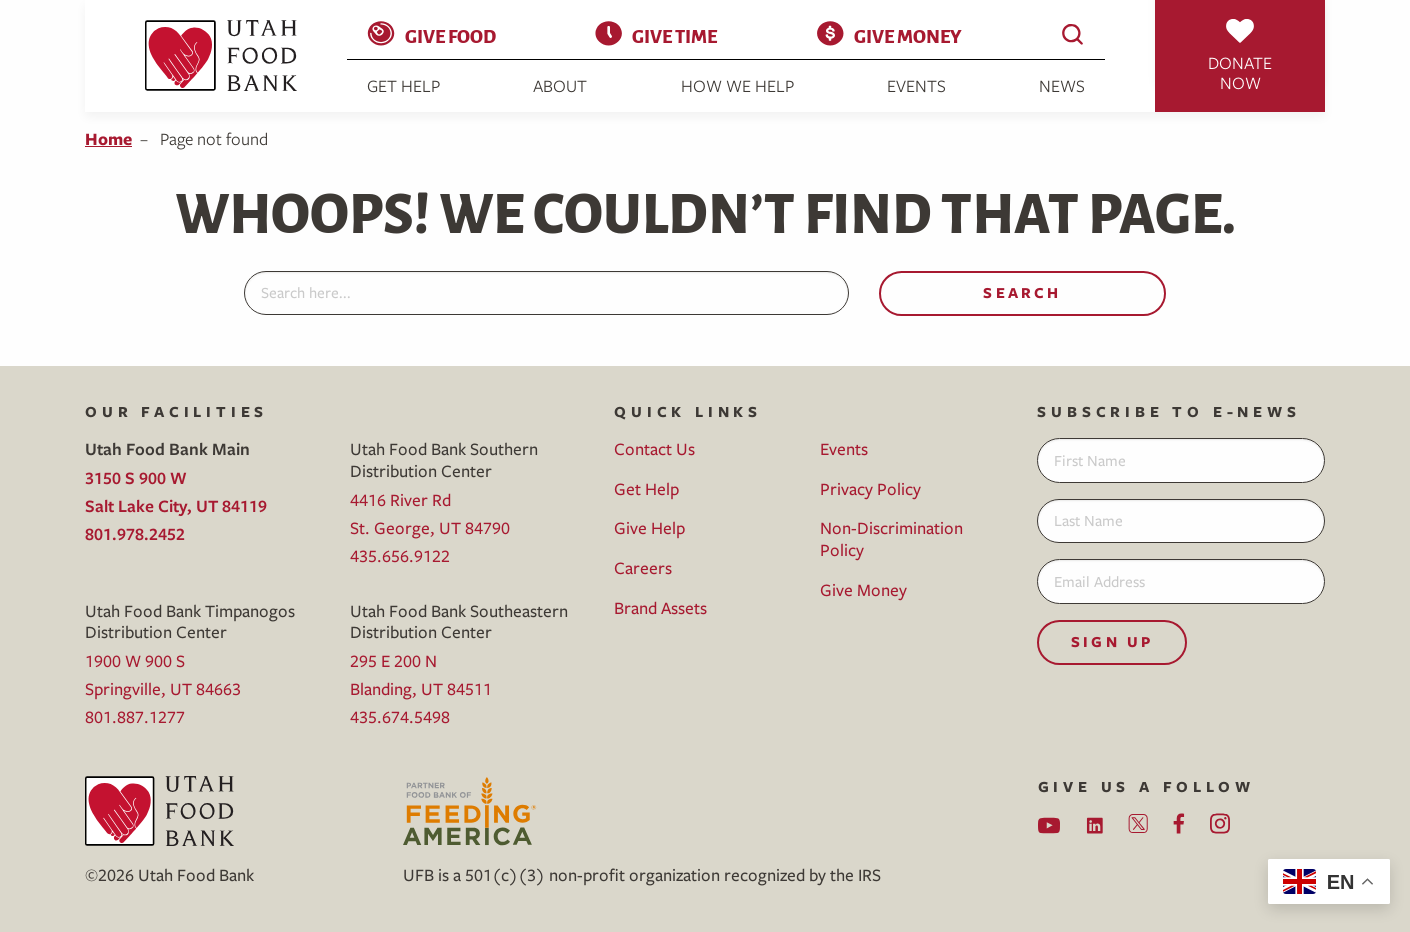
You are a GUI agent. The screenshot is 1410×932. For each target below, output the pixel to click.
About (560, 85)
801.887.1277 (135, 716)
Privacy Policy (870, 488)
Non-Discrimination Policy (891, 538)
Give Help (649, 527)
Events (916, 85)
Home (108, 138)
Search (1022, 292)
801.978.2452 (135, 533)
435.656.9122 (400, 555)
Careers (643, 567)
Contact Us (654, 448)
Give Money (907, 35)
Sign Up (1112, 641)
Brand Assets (660, 607)
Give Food (450, 35)
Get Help (403, 85)
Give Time (674, 35)
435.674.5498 (400, 716)
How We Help (737, 85)
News (1062, 85)
